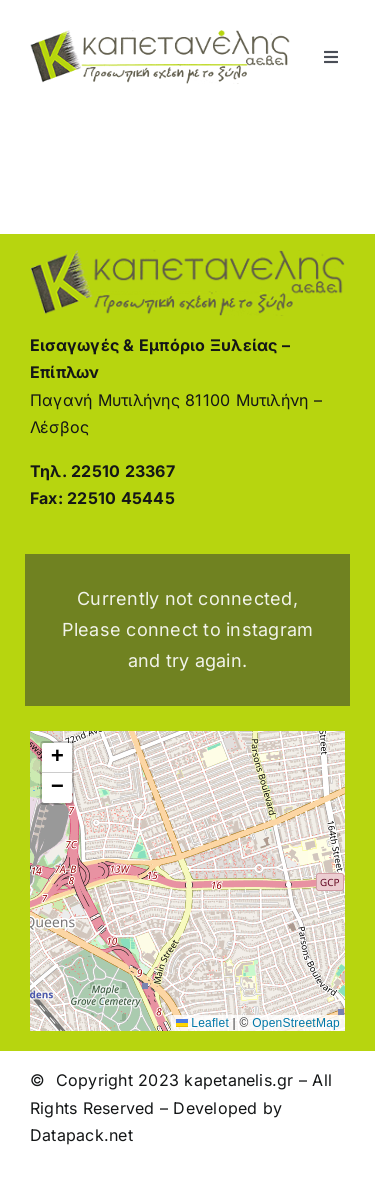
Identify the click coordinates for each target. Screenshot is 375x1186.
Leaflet (202, 1023)
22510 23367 (123, 471)
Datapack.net (81, 1135)
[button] (57, 758)
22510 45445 (121, 498)
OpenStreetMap (296, 1023)
